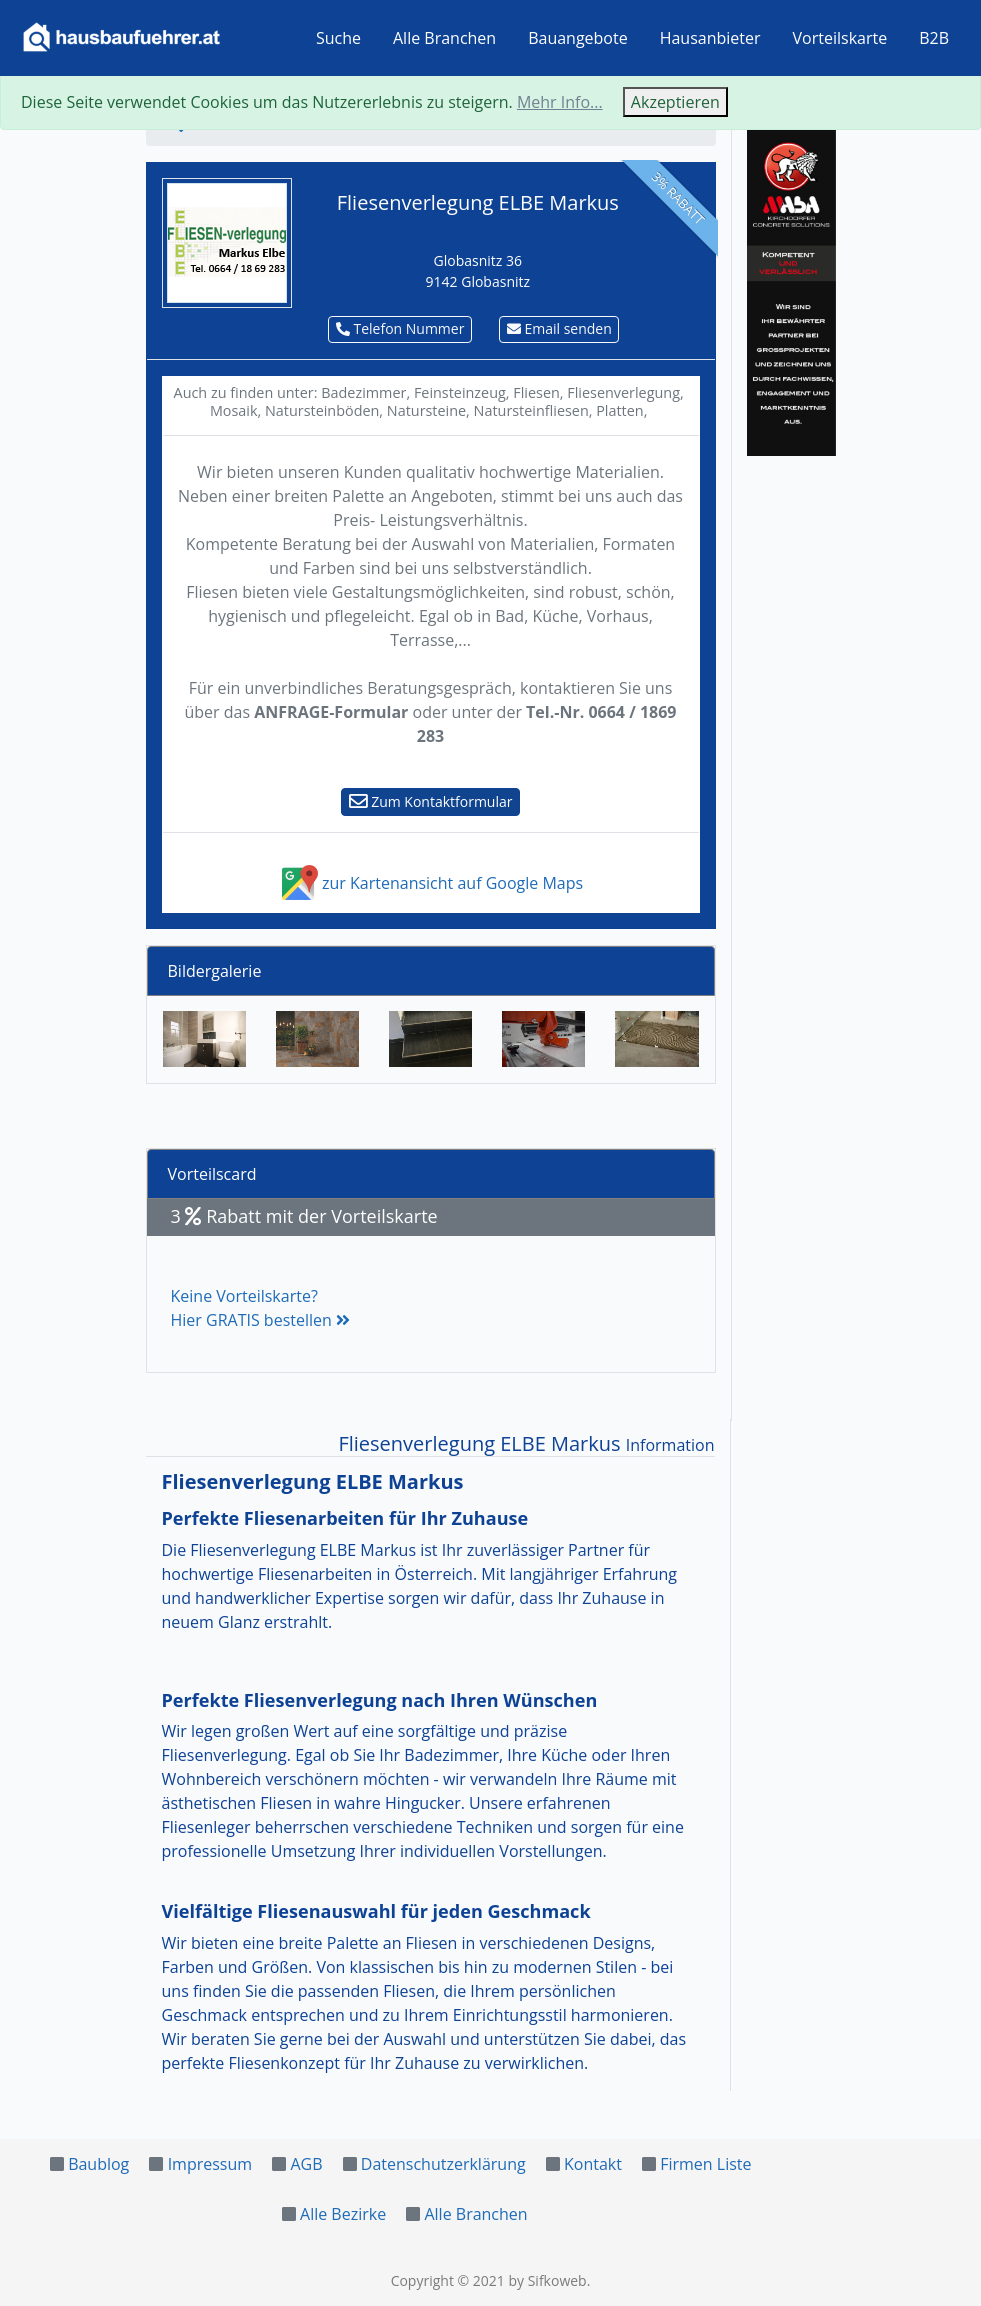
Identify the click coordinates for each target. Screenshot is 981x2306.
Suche (338, 38)
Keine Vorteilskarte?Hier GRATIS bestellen (260, 1308)
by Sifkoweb (547, 2280)
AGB (306, 2164)
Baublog (98, 2164)
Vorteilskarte (840, 38)
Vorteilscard (212, 1174)
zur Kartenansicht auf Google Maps (430, 883)
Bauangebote (578, 38)
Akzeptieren (675, 102)
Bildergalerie (215, 971)
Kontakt (593, 2164)
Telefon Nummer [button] (400, 328)
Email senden (559, 328)
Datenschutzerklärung (443, 2164)
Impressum (210, 2164)
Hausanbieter (710, 38)
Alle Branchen (444, 38)
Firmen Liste (705, 2164)
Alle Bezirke (343, 2214)
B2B (934, 38)
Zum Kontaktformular (431, 801)
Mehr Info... (560, 102)
